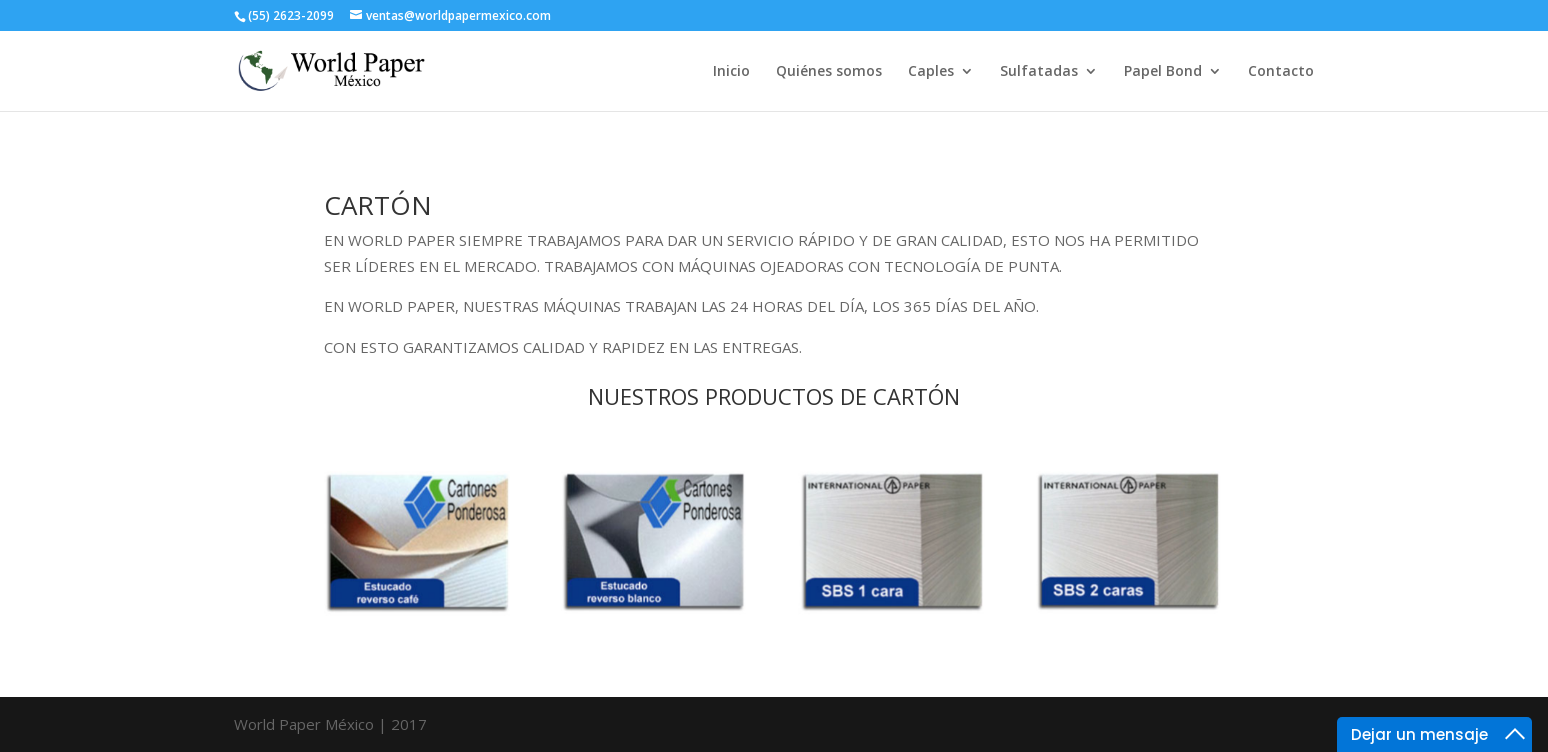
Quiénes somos (829, 72)
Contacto (1281, 72)
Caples (931, 72)
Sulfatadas (1039, 72)
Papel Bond (1163, 72)
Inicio (731, 72)
